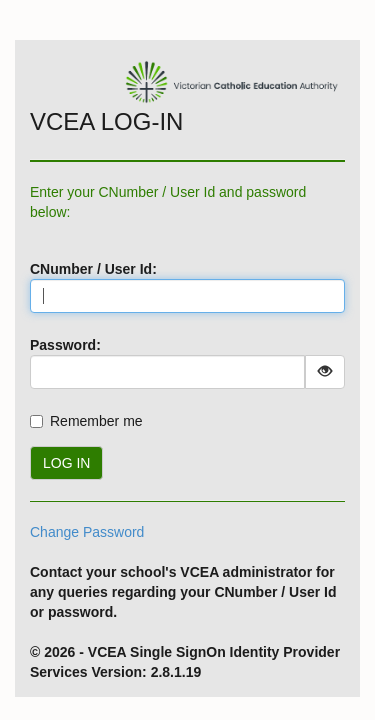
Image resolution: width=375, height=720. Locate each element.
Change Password (87, 532)
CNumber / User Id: (93, 269)
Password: (65, 345)
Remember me (96, 421)
